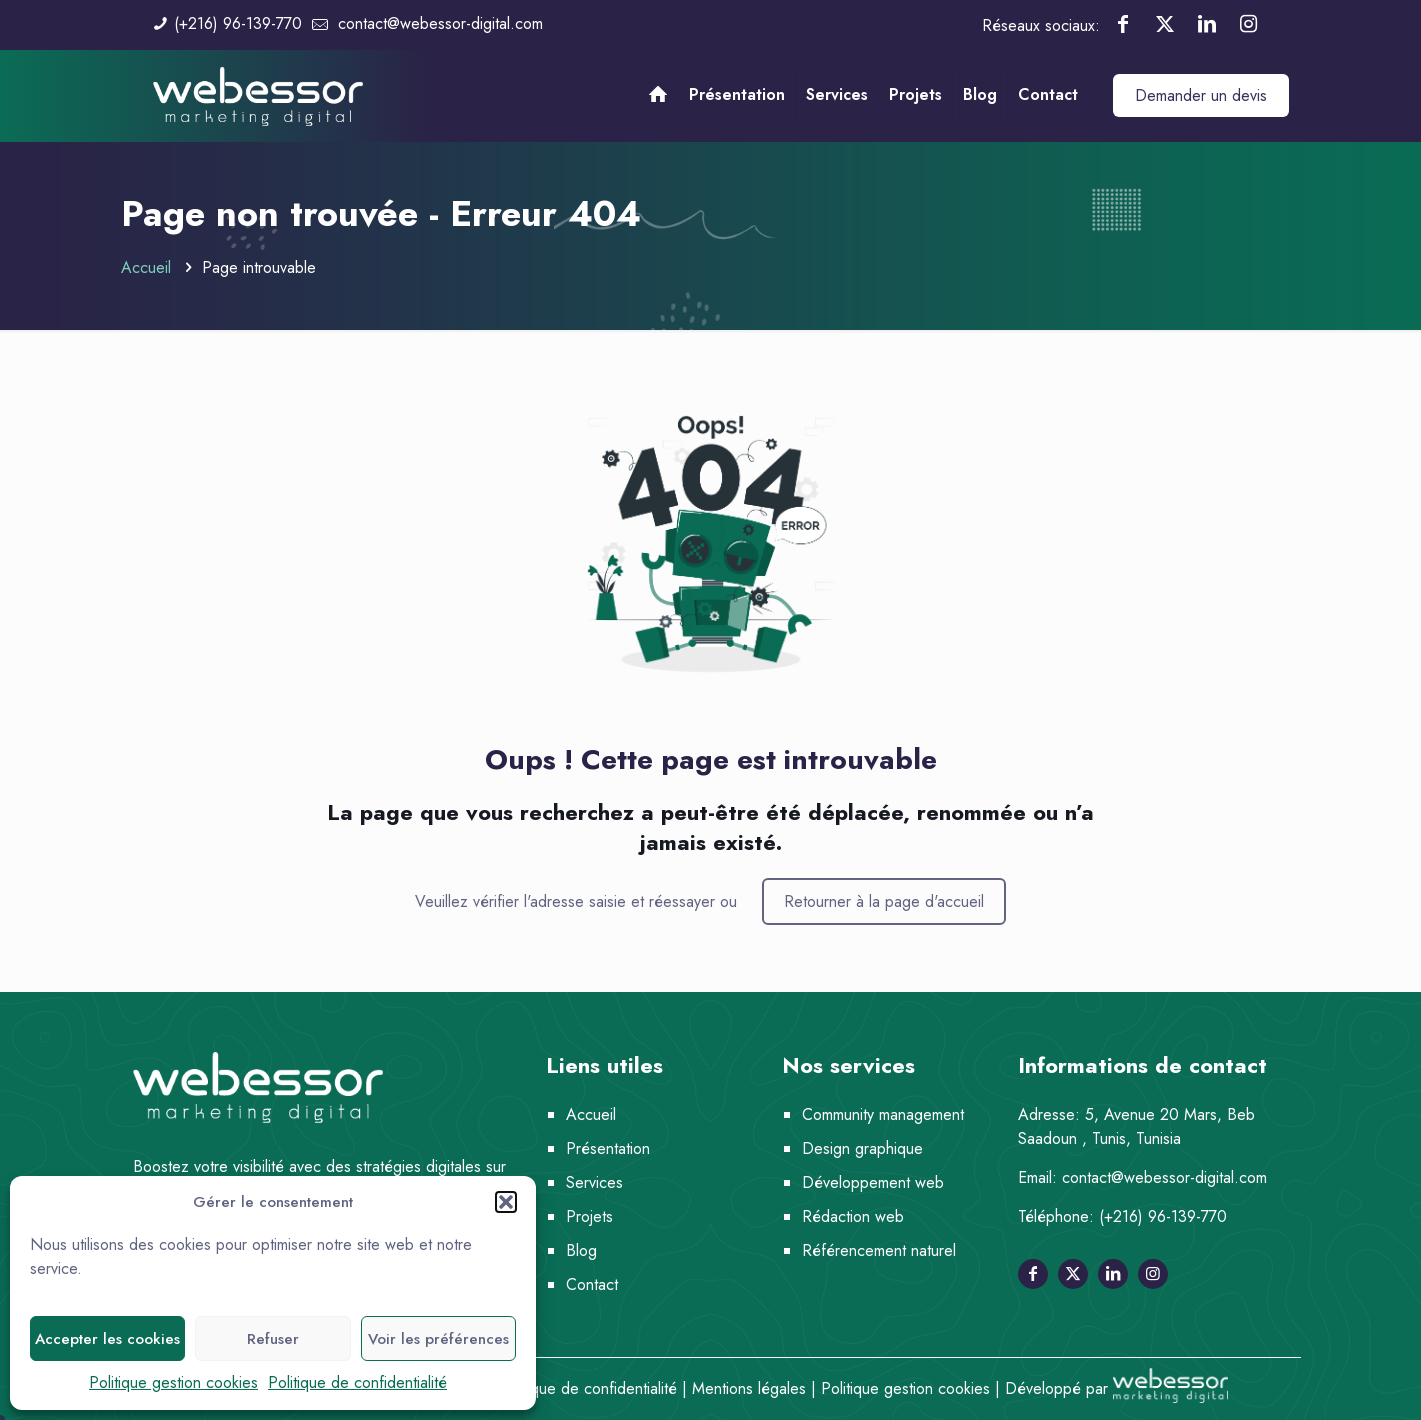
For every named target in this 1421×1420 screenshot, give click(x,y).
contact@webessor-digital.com (1164, 1177)
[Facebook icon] (1123, 24)
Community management (883, 1114)
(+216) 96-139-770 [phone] (238, 23)
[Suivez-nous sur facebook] (1033, 1274)
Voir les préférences (438, 1339)
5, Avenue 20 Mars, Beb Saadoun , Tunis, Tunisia (1136, 1126)
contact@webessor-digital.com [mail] (440, 23)
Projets (589, 1216)
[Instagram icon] (1249, 24)
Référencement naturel (879, 1250)
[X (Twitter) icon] (1165, 24)
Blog (581, 1250)
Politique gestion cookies (173, 1382)
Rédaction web (853, 1216)
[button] (506, 1202)
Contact (592, 1284)
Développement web (873, 1182)
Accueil (146, 267)
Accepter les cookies (107, 1339)
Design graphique (862, 1148)
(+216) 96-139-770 (1163, 1216)
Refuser (273, 1339)
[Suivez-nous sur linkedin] (1113, 1274)
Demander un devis (1201, 95)
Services (594, 1182)
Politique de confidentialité (357, 1382)
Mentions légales (749, 1388)
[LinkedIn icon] (1207, 24)
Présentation (608, 1148)
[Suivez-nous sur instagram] (1153, 1274)
